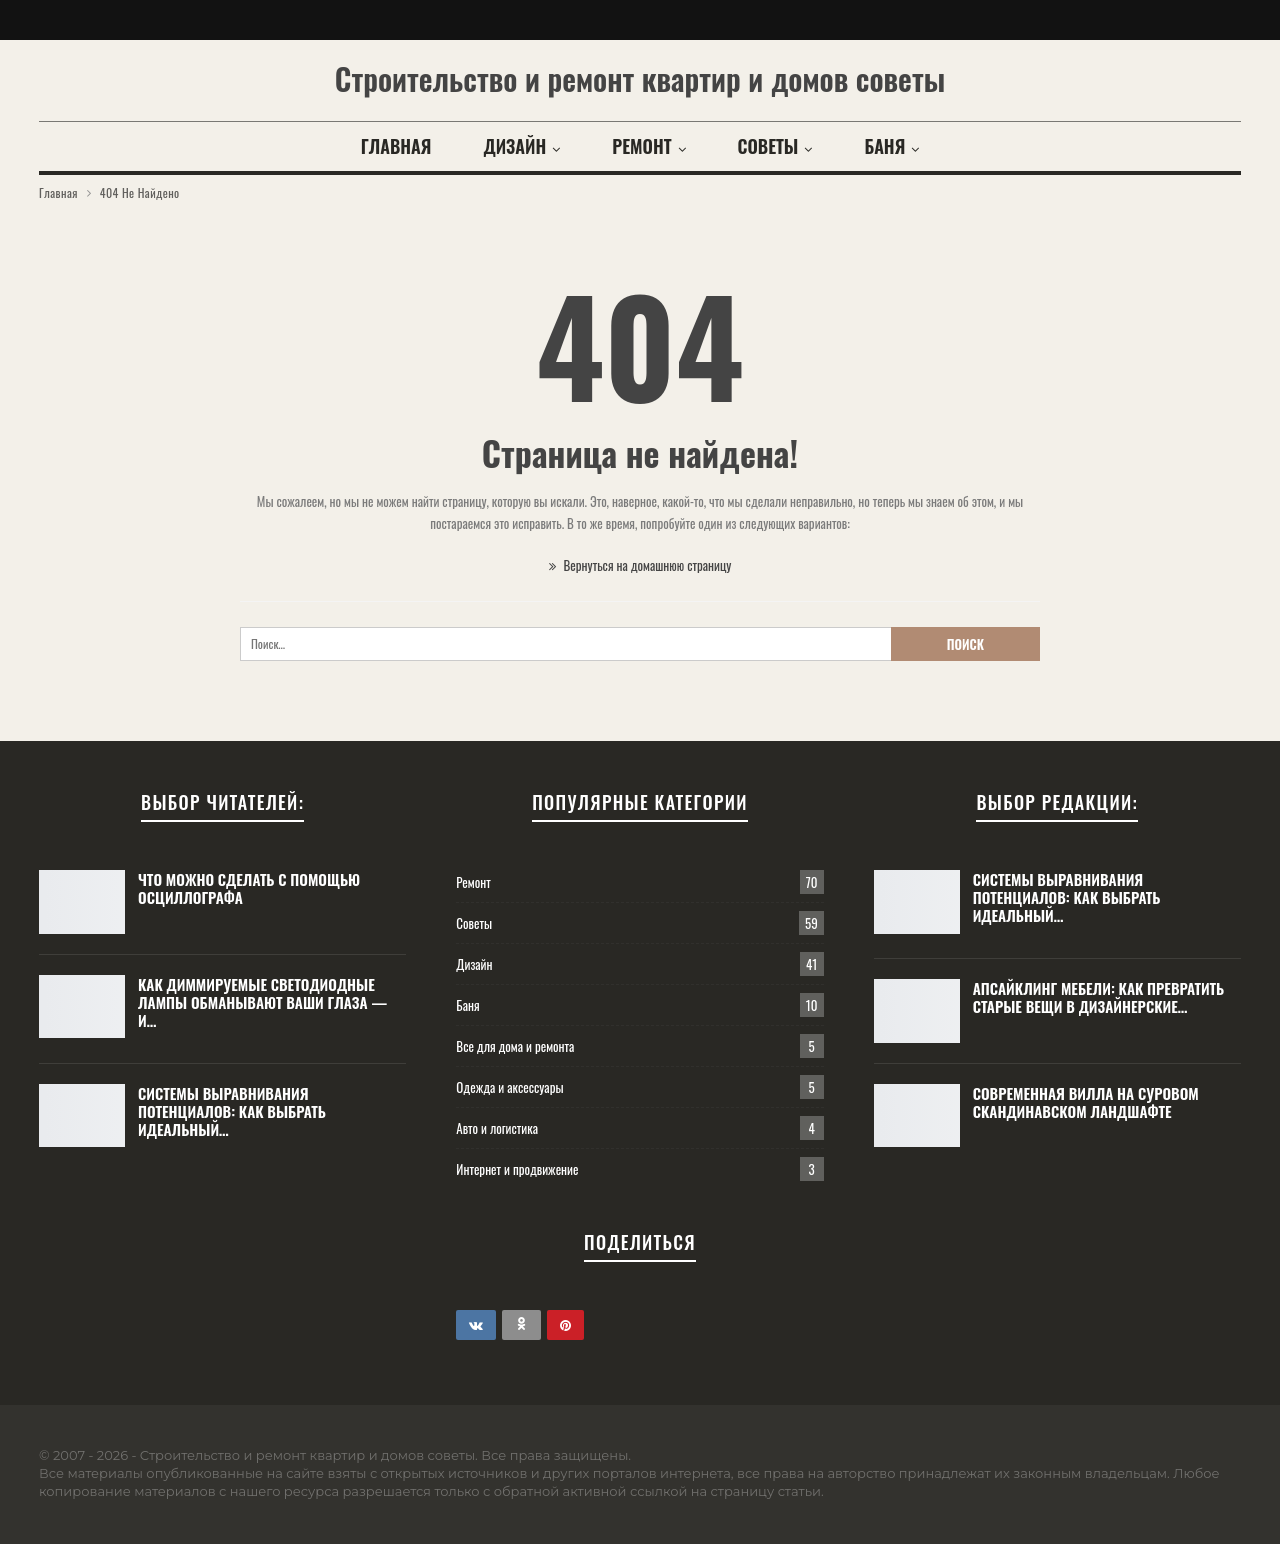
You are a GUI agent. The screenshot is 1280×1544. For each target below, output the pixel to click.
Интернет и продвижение (517, 1169)
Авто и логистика (497, 1128)
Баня (884, 146)
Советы (768, 146)
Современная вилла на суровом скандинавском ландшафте (1086, 1102)
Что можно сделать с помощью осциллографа (249, 888)
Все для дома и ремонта (515, 1046)
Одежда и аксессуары (509, 1087)
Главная (396, 146)
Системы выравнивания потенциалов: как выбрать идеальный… (232, 1111)
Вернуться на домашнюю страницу (640, 565)
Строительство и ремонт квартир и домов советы (640, 78)
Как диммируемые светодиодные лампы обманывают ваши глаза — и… (262, 1002)
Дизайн (514, 146)
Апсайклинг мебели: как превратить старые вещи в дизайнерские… (1099, 997)
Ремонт (641, 146)
